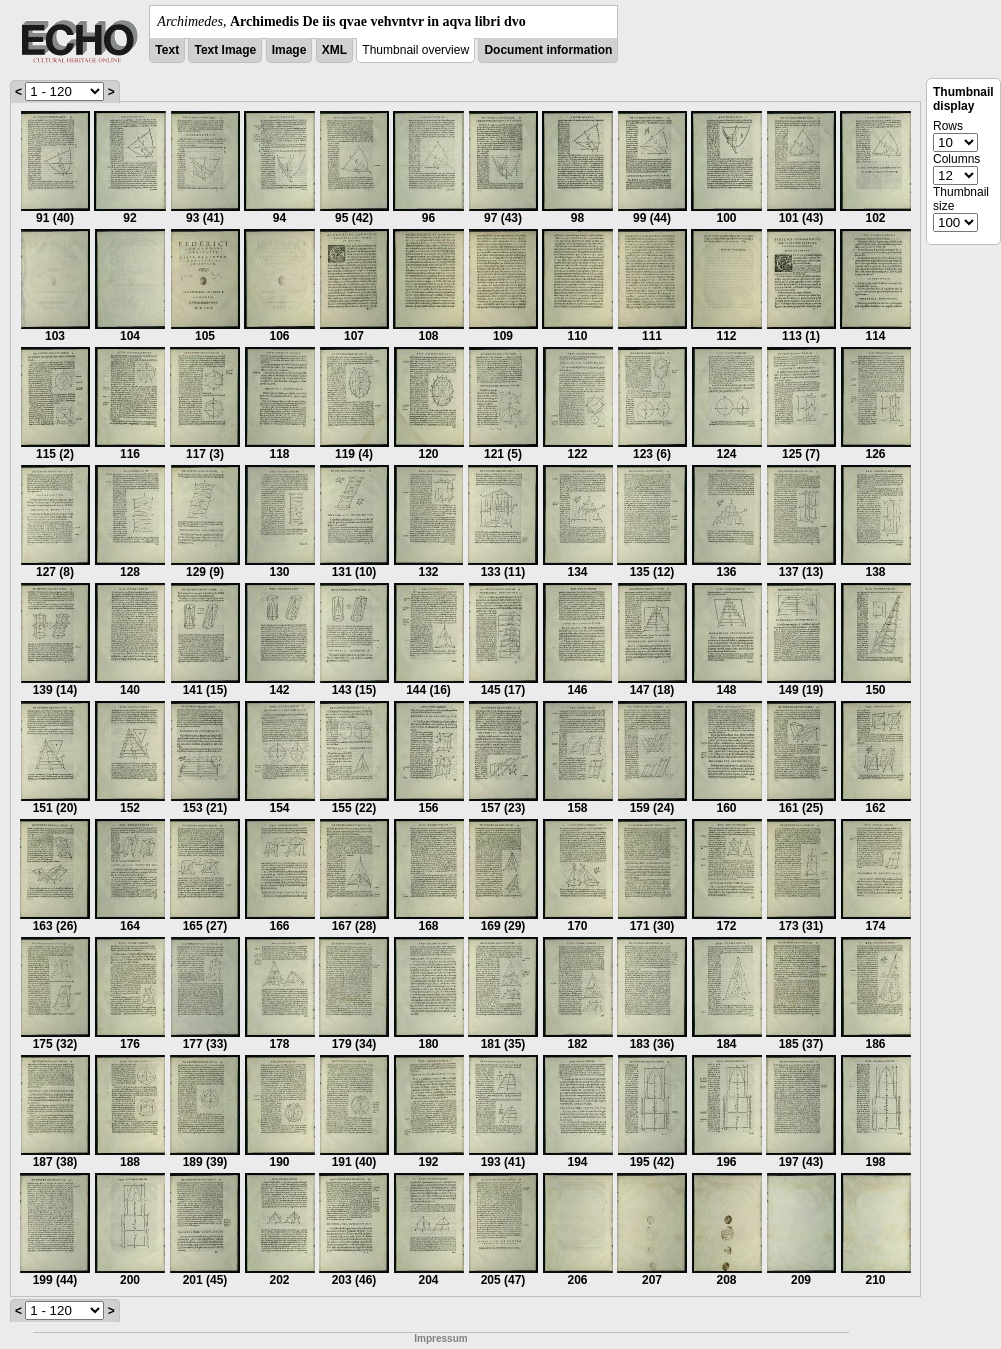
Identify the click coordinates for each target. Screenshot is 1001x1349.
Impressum (440, 1338)
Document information (548, 50)
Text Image (225, 50)
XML (334, 50)
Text (167, 50)
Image (289, 50)
